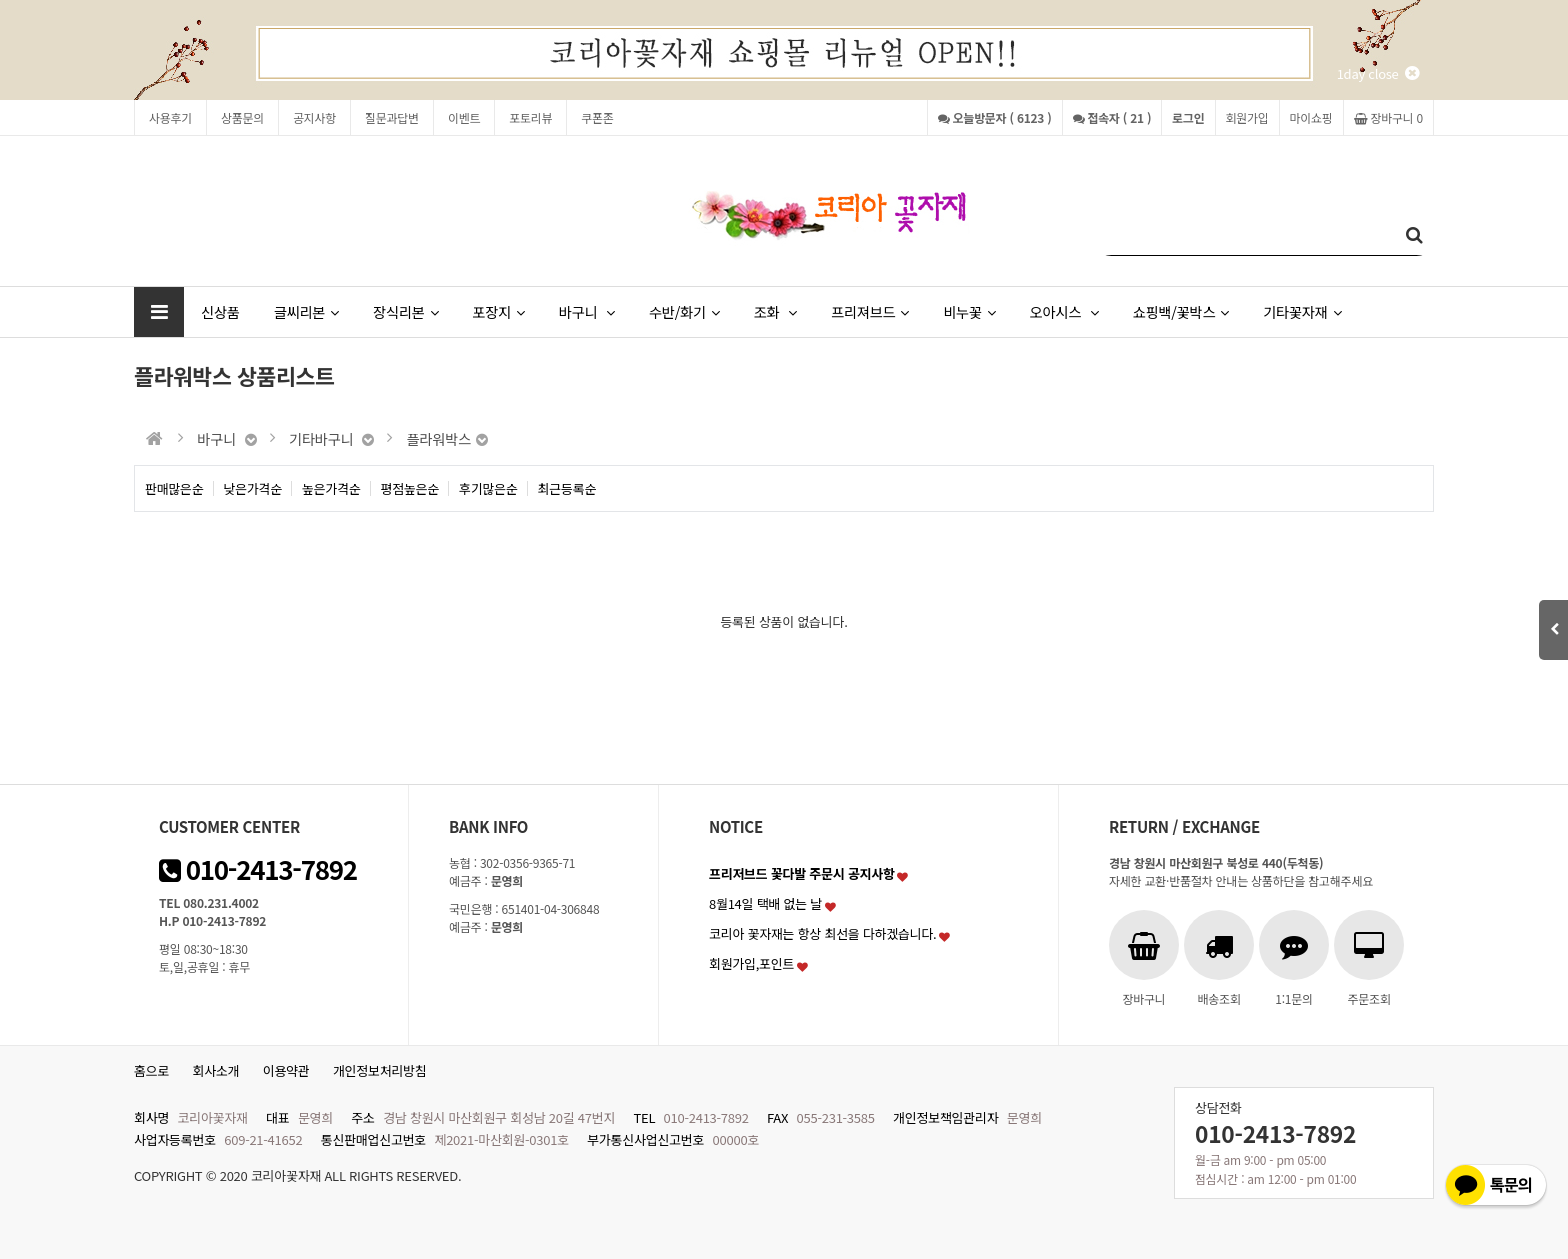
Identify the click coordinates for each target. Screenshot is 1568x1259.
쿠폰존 (597, 117)
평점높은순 (410, 488)
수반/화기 (684, 311)
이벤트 (464, 117)
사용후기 (170, 117)
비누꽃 (969, 311)
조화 (775, 311)
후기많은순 (488, 488)
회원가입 (1247, 117)
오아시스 (1064, 311)
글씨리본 (306, 311)
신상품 (220, 311)
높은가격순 (331, 488)
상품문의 (242, 117)
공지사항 (314, 117)
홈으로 (151, 1070)
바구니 (587, 311)
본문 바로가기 (0, 0)
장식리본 (405, 311)
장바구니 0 (1388, 117)
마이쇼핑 (1311, 117)
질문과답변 (392, 117)
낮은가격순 (253, 488)
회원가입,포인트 (751, 963)
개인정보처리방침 (380, 1070)
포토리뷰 (530, 117)
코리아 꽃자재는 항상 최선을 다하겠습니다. (823, 933)
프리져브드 (870, 311)
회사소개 (216, 1070)
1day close (1378, 73)
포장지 (498, 311)
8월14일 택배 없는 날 (765, 903)
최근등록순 (567, 488)
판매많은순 (174, 488)
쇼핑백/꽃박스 (1181, 311)
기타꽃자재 (1302, 311)
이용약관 (286, 1070)
